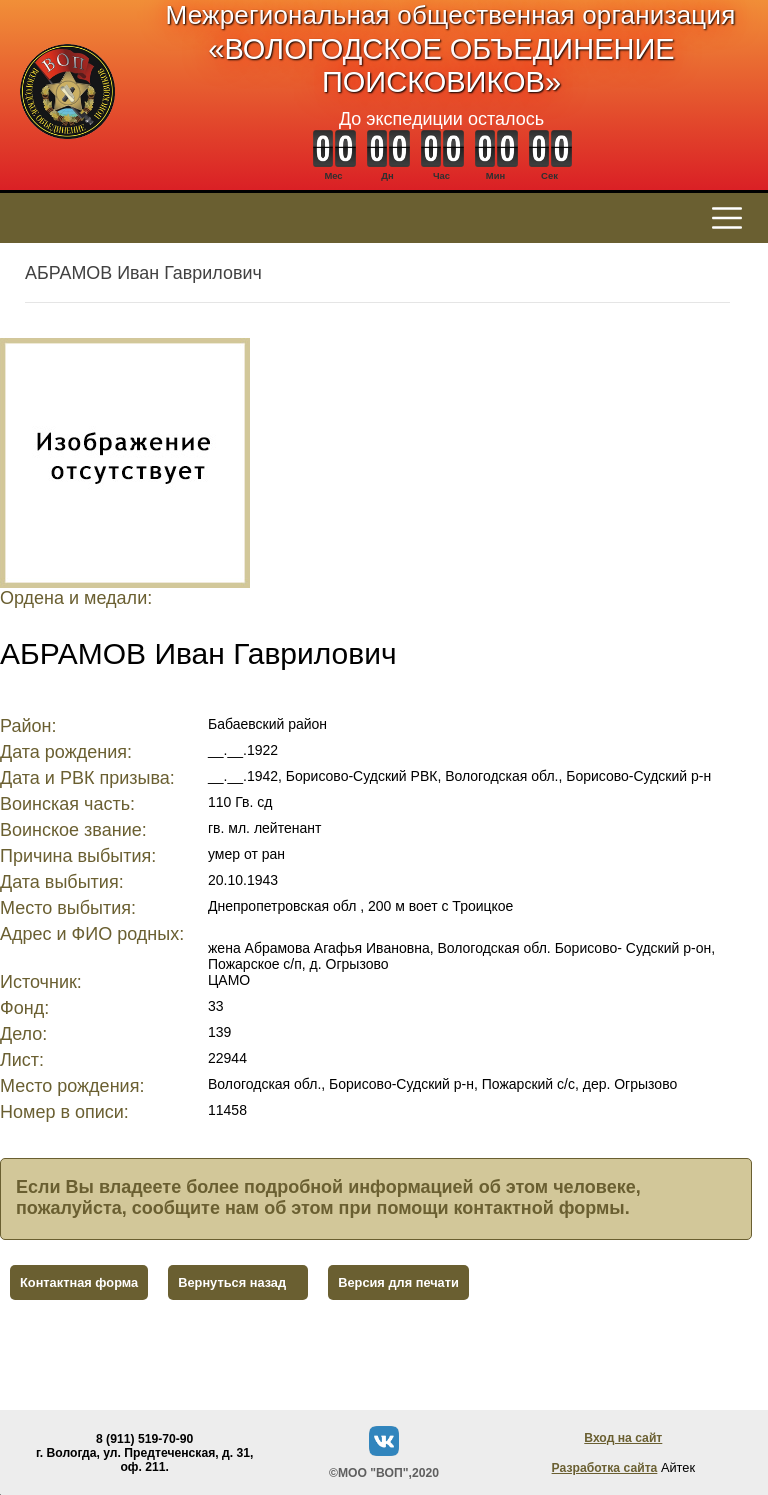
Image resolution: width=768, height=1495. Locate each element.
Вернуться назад (232, 1282)
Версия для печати (398, 1282)
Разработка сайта (605, 1468)
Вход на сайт (623, 1438)
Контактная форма (79, 1282)
